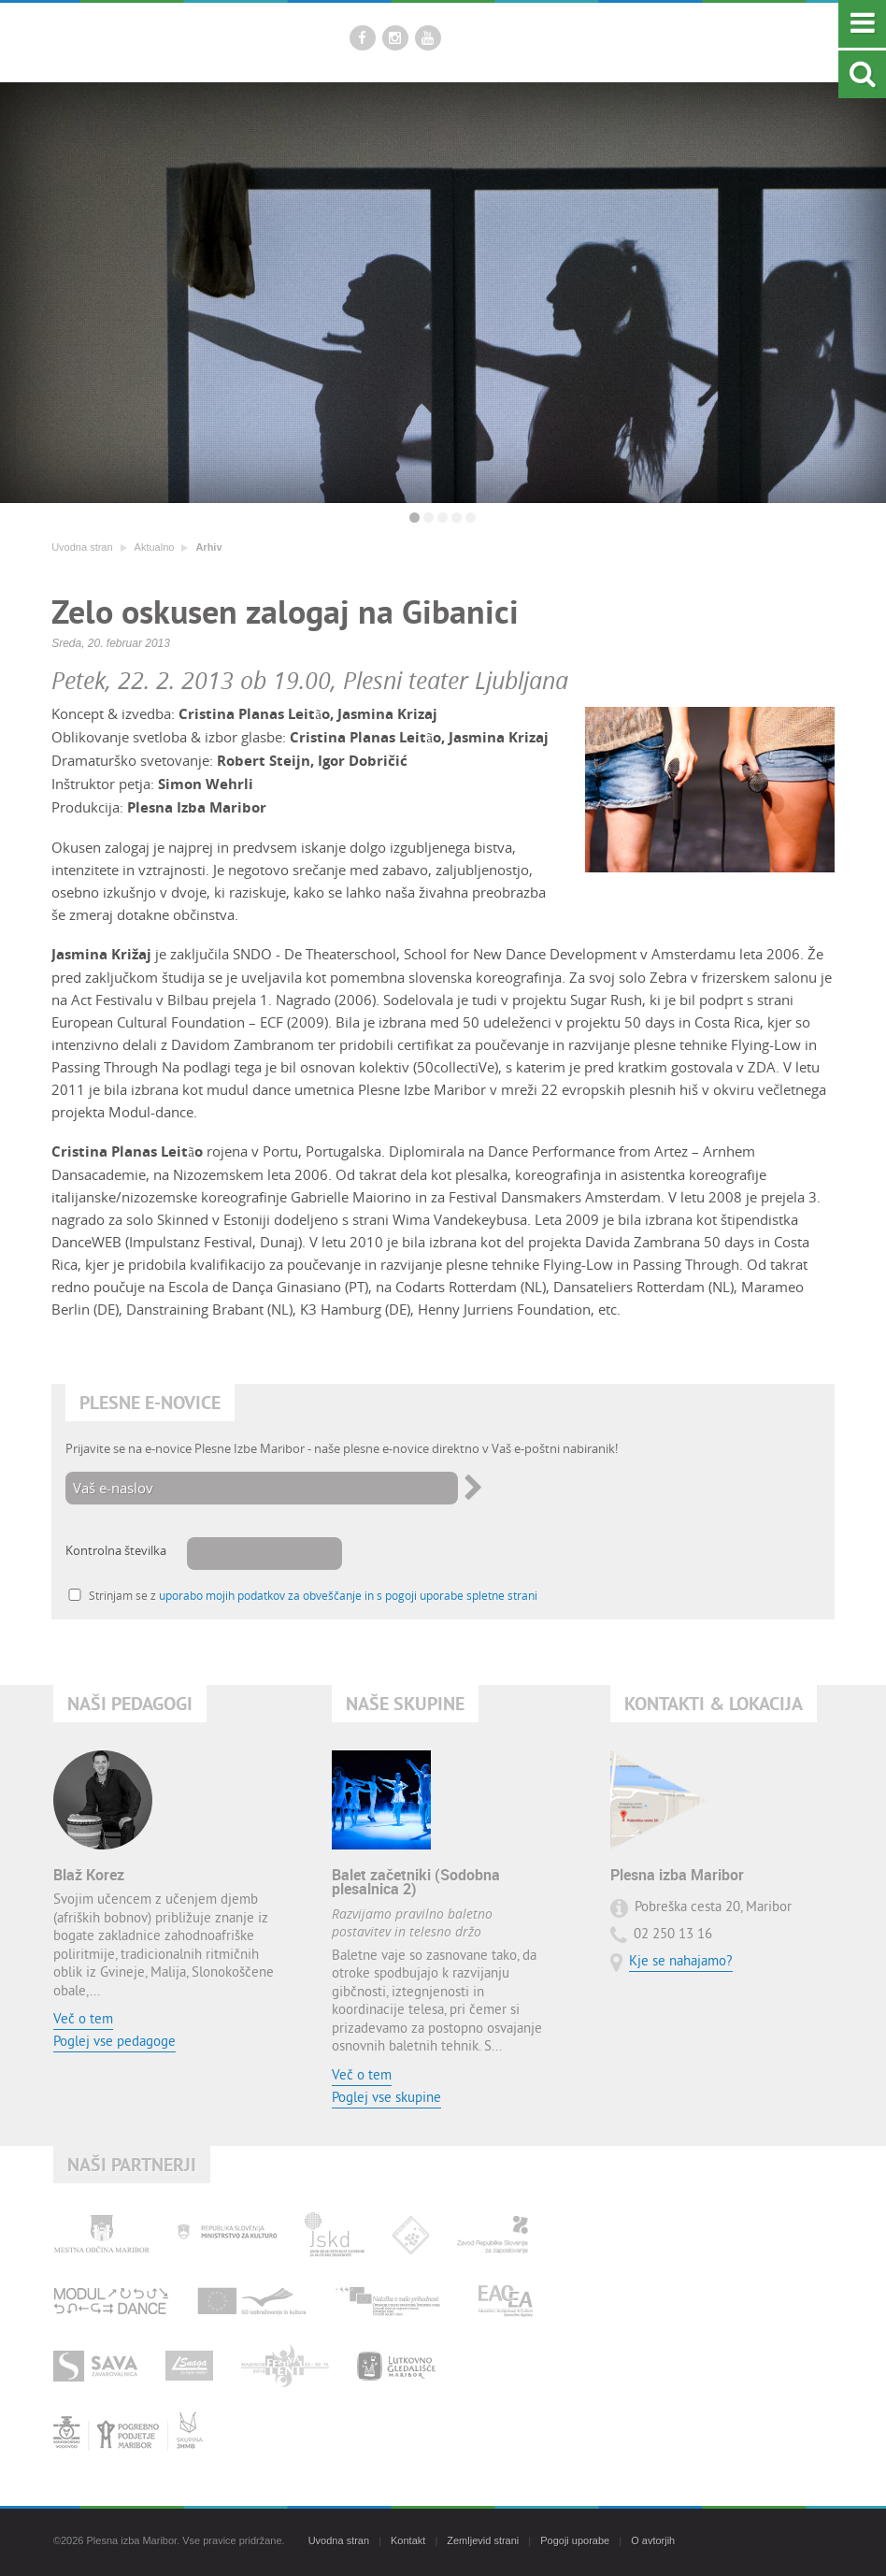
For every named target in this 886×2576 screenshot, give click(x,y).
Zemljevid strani (483, 2540)
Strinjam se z (313, 1596)
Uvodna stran (81, 547)
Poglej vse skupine (386, 2099)
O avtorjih (653, 2540)
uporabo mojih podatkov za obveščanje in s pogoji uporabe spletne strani (348, 1596)
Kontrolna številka (115, 1550)
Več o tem (83, 2020)
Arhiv (208, 547)
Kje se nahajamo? (681, 1962)
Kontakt (408, 2540)
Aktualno (155, 547)
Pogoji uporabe (574, 2540)
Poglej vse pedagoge (114, 2042)
